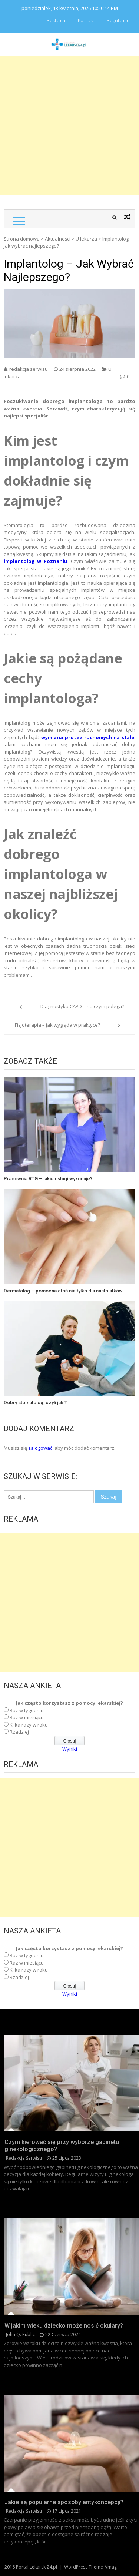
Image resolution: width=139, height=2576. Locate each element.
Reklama (56, 20)
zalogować (40, 1448)
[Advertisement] (69, 125)
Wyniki (69, 1748)
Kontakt (86, 20)
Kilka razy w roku (29, 1724)
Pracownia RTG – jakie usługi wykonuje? (48, 1178)
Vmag (111, 2567)
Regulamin (118, 20)
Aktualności (57, 238)
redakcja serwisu (28, 369)
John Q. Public (20, 2334)
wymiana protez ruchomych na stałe (87, 737)
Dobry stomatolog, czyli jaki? (35, 1402)
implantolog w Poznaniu (35, 561)
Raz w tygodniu (27, 1710)
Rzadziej (19, 1731)
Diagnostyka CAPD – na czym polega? (82, 1006)
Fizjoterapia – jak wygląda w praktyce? (57, 1025)
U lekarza (86, 238)
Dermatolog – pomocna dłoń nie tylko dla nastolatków (63, 1291)
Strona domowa (22, 238)
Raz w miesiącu (27, 1717)
